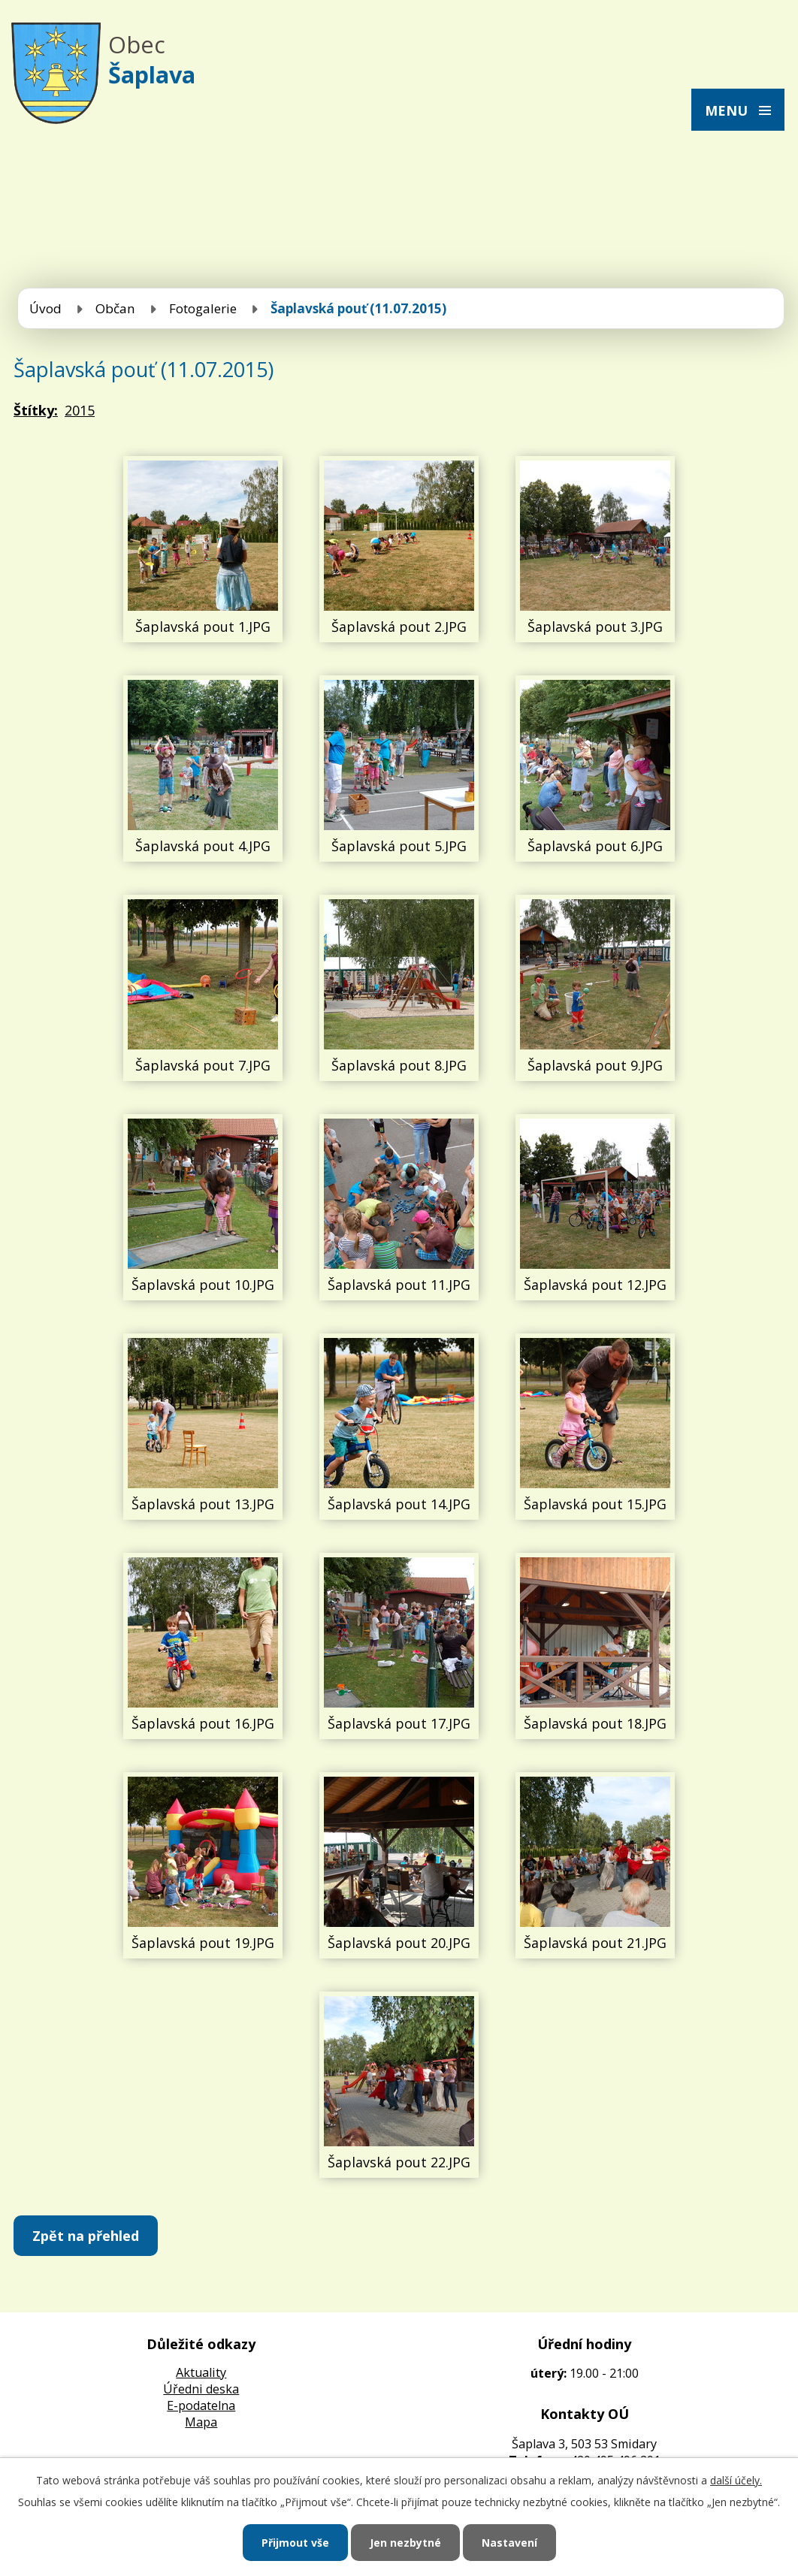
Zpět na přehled (85, 2236)
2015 (80, 410)
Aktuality (201, 2372)
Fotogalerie (203, 308)
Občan (115, 308)
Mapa (201, 2422)
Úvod (45, 308)
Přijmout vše (295, 2542)
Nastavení (509, 2542)
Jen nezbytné (405, 2542)
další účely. (736, 2480)
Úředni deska (201, 2389)
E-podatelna (201, 2405)
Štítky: (36, 410)
